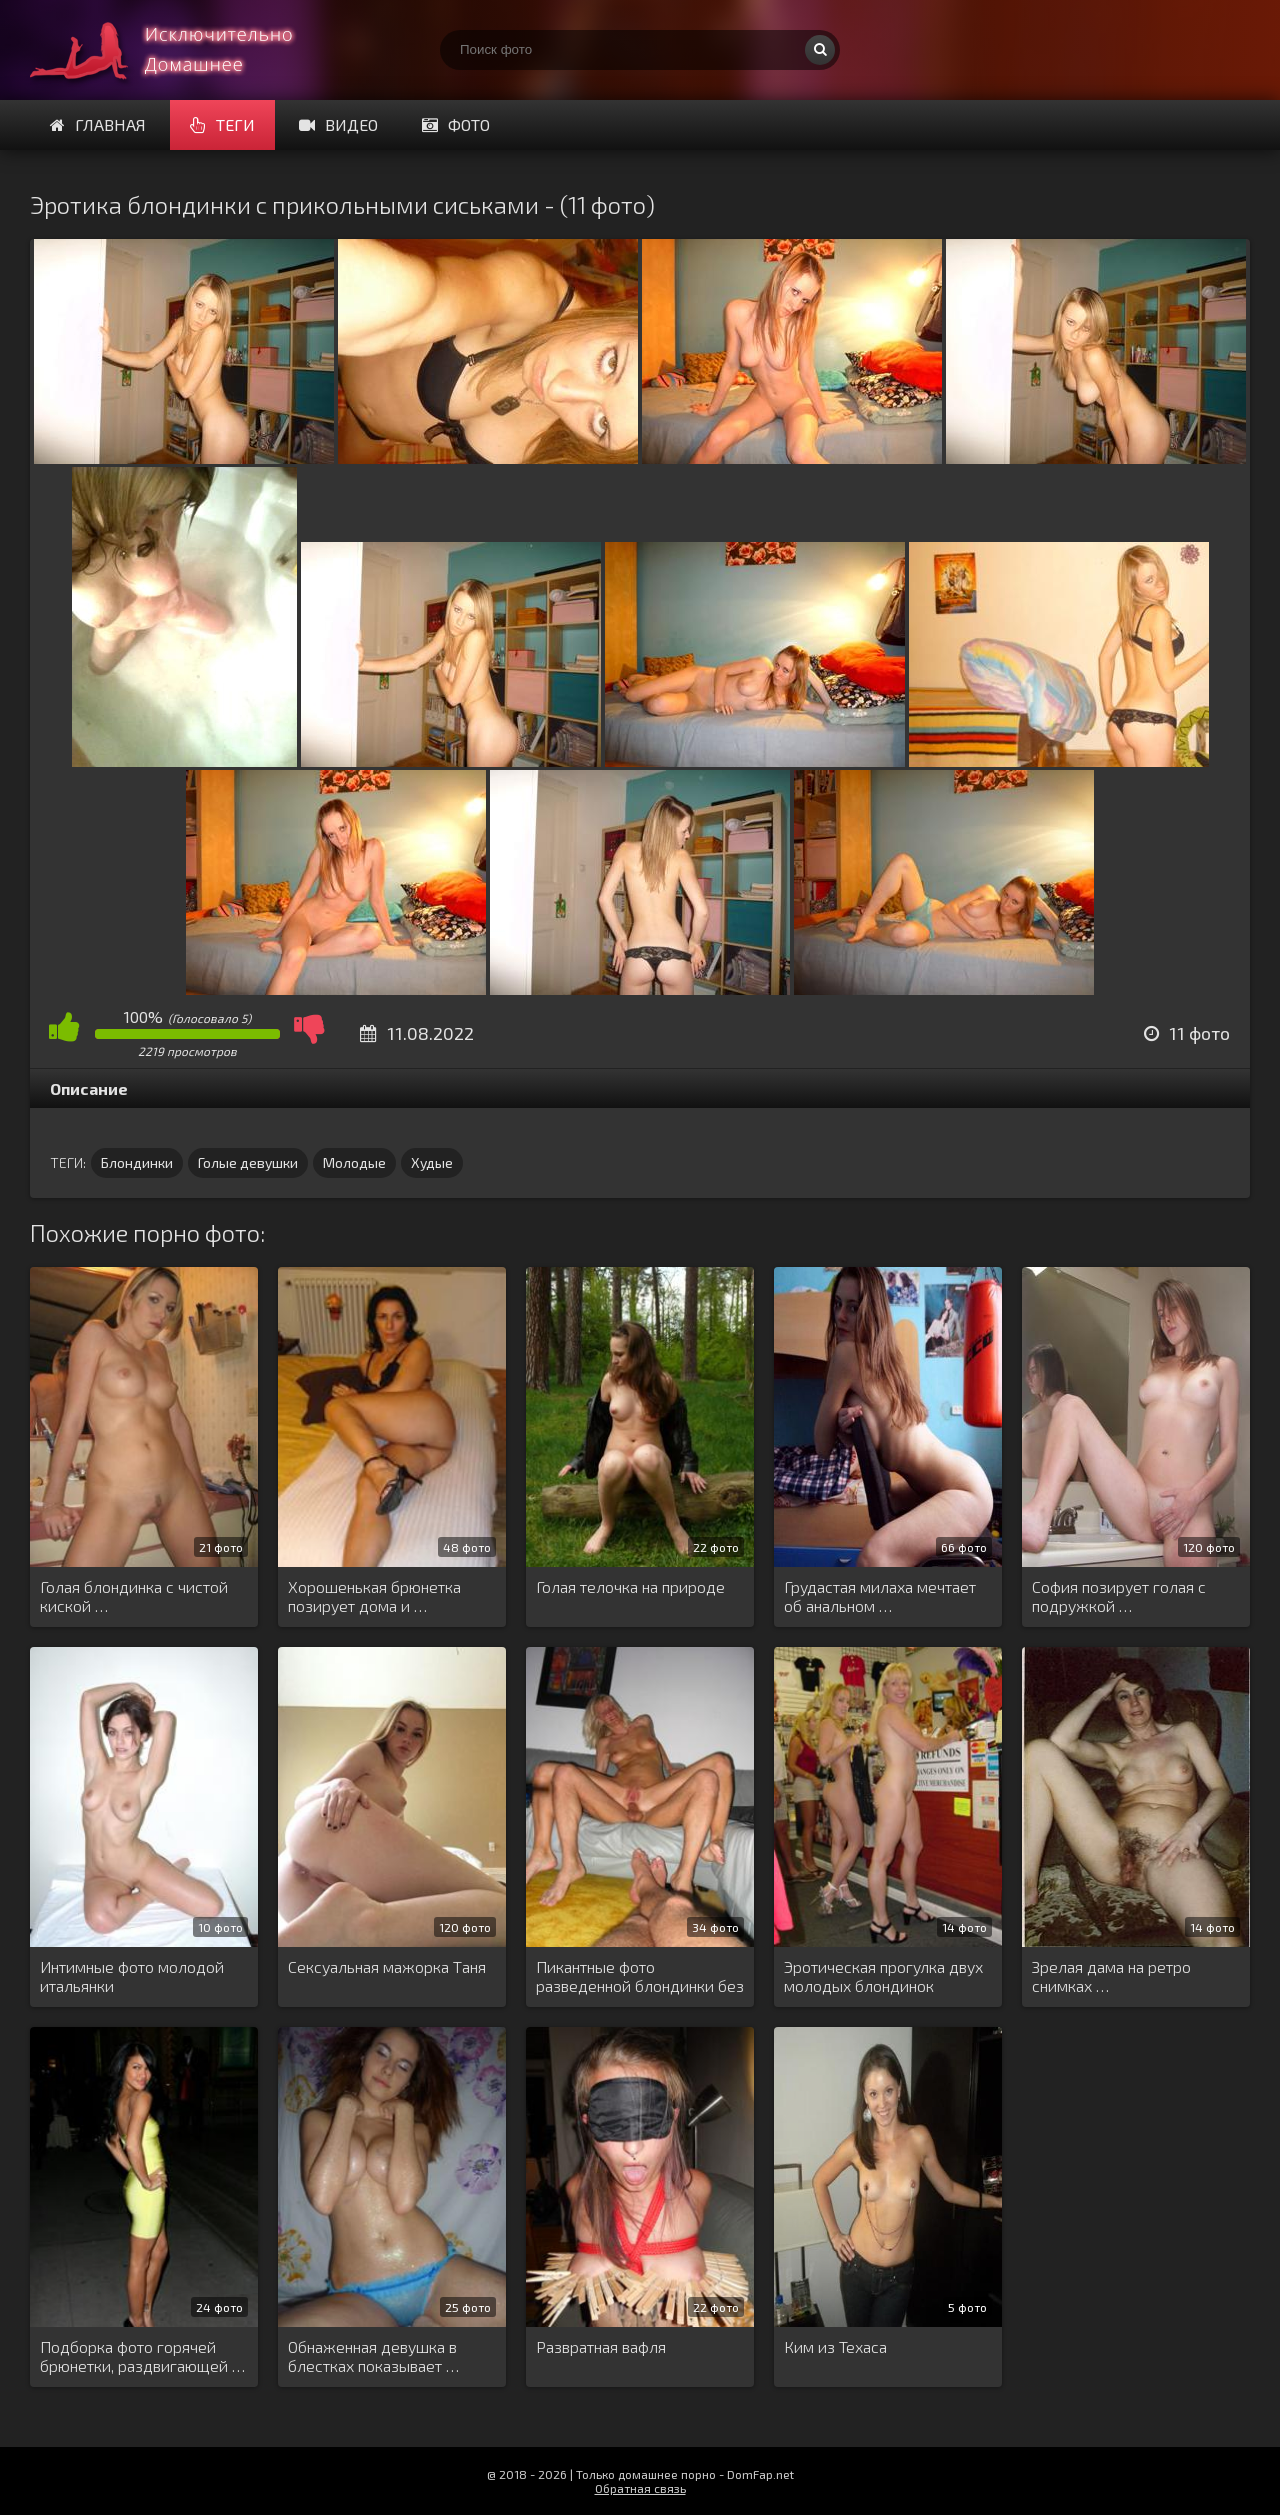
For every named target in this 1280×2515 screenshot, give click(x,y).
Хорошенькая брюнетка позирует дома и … (374, 1596)
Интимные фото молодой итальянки (132, 1976)
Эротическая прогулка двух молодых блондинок (883, 1976)
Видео (338, 124)
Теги (222, 124)
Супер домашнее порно (180, 50)
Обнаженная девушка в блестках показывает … (373, 2356)
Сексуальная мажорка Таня (387, 1966)
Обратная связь (640, 2488)
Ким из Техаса (835, 2346)
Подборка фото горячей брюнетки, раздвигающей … (142, 2356)
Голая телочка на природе (630, 1586)
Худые (432, 1162)
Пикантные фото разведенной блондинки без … (640, 1977)
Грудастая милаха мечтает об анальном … (880, 1596)
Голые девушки (248, 1162)
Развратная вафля (601, 2346)
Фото (456, 124)
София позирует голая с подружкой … (1119, 1596)
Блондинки (137, 1162)
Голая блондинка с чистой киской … (134, 1596)
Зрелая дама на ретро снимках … (1111, 1976)
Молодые (354, 1162)
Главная (98, 124)
